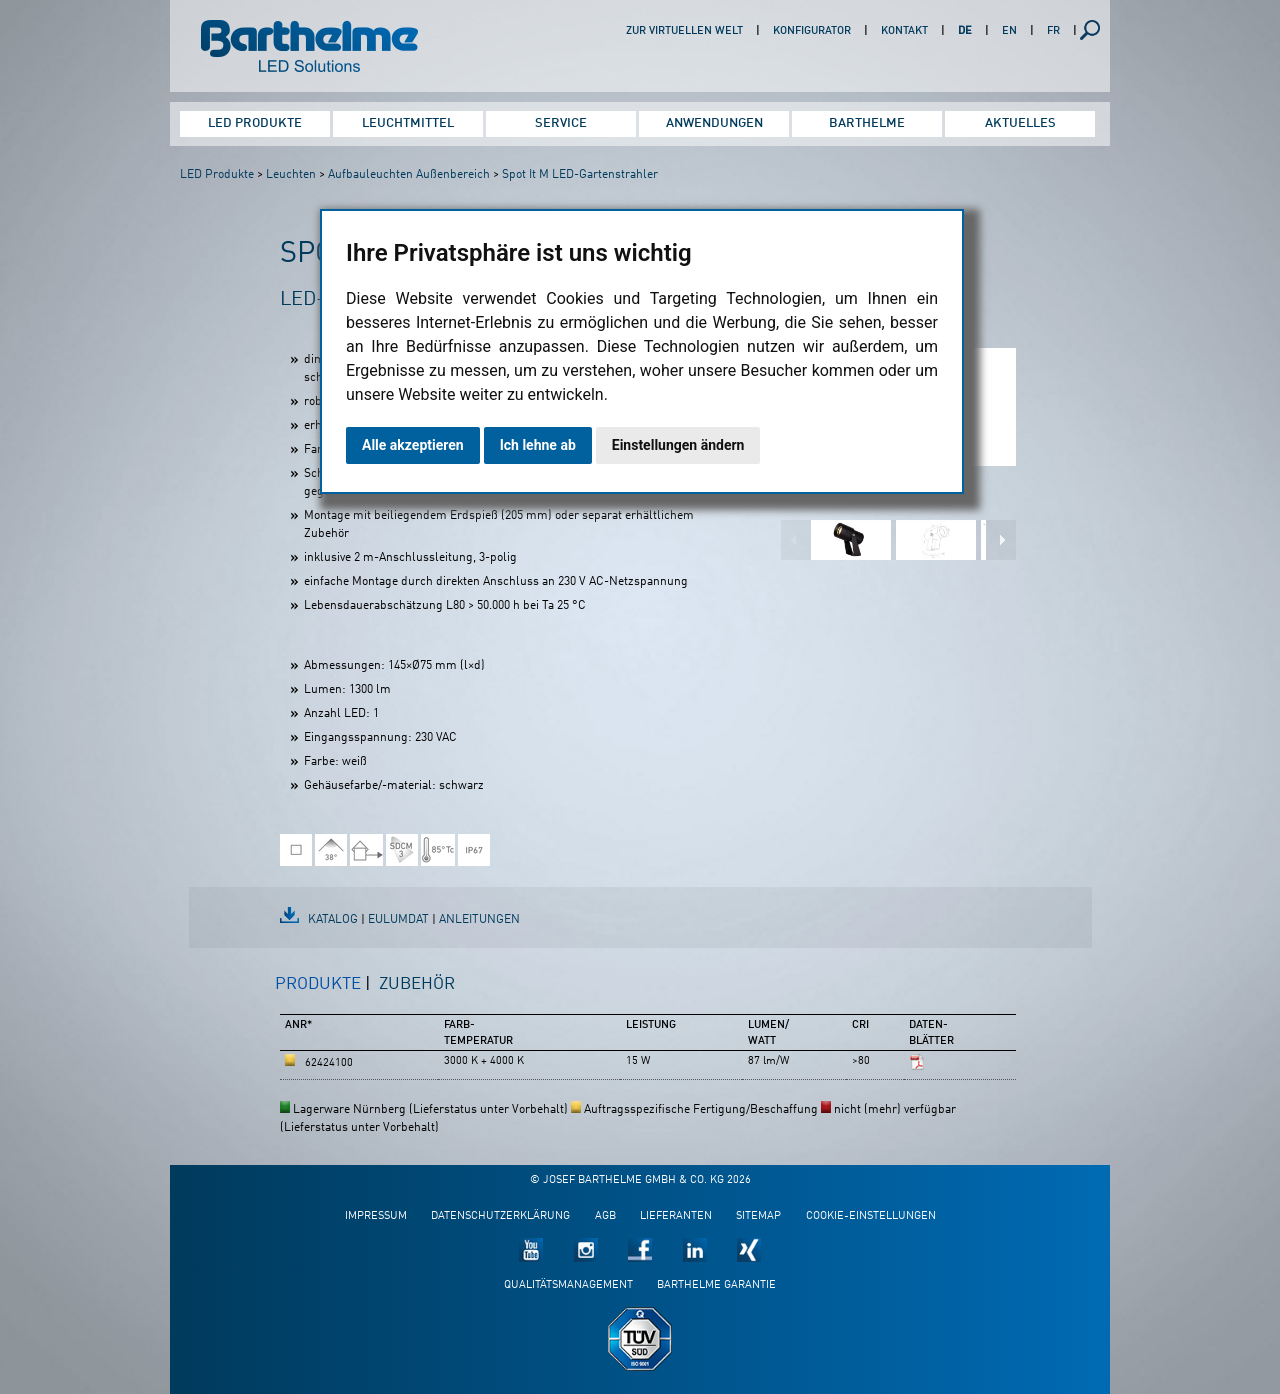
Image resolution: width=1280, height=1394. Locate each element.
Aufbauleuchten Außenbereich (409, 175)
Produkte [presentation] (318, 984)
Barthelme (867, 123)
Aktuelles (1020, 123)
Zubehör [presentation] (417, 984)
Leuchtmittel (408, 123)
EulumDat (398, 920)
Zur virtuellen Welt (684, 31)
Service (561, 123)
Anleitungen (479, 920)
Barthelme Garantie (716, 1285)
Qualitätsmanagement (568, 1285)
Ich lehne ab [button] (538, 445)
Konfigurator (812, 31)
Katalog (333, 920)
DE (965, 31)
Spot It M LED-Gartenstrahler (580, 175)
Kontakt (904, 31)
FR (1053, 31)
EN (1009, 31)
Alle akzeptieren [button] (413, 445)
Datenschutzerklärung (500, 1216)
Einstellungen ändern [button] (678, 445)
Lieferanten (676, 1216)
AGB (605, 1216)
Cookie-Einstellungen (871, 1216)
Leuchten (291, 175)
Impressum (376, 1216)
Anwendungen (714, 123)
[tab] (323, 993)
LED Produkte (255, 123)
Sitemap (758, 1216)
